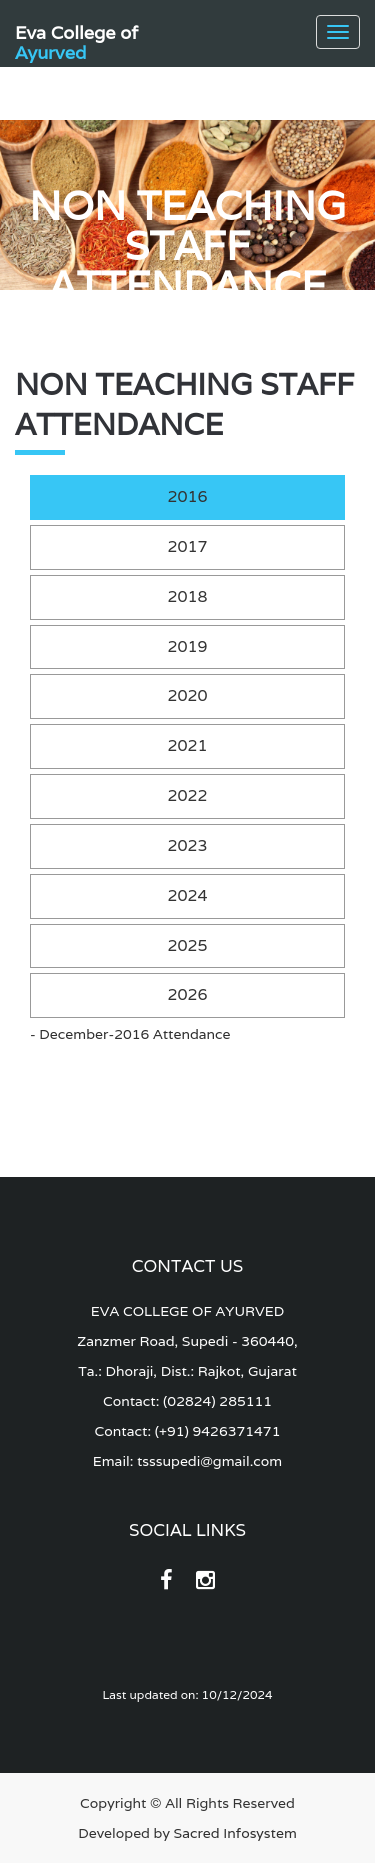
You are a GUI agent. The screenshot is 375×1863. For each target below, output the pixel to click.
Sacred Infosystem (235, 1833)
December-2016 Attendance (134, 1034)
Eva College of (76, 39)
